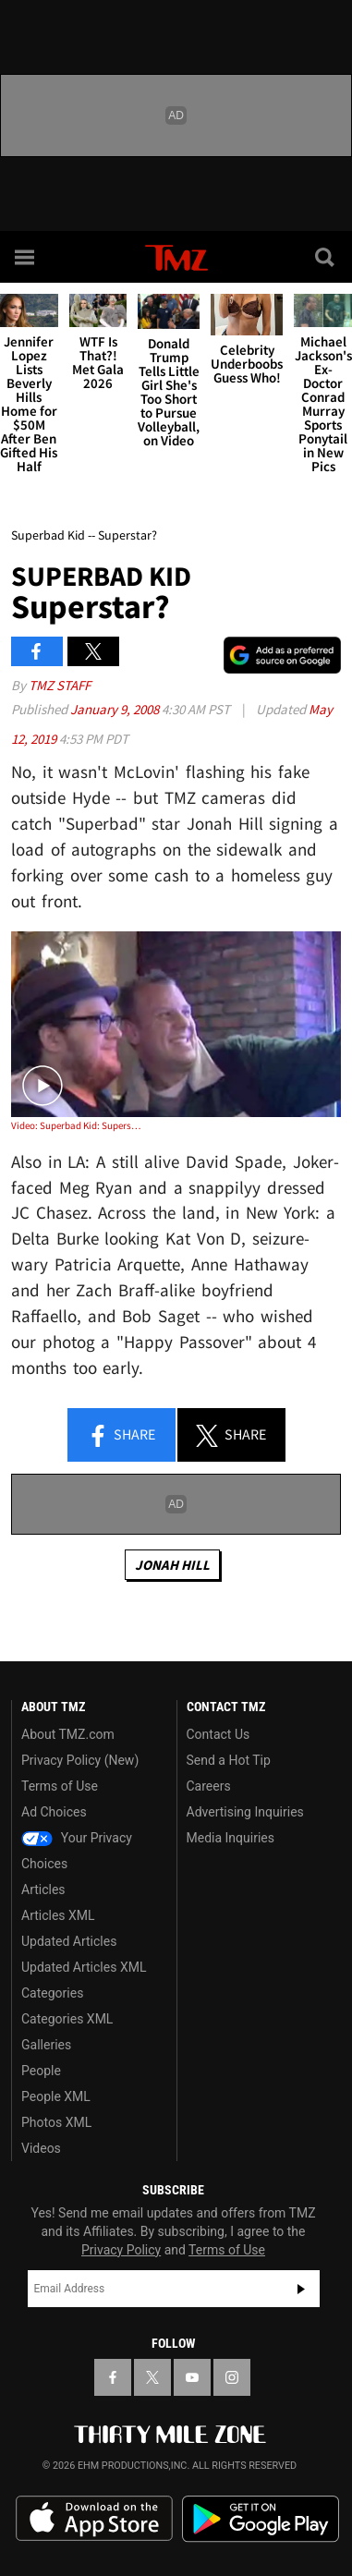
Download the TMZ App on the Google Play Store (260, 2519)
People (41, 2070)
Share (121, 1436)
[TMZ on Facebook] (112, 2377)
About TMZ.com (68, 1734)
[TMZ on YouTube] (192, 2377)
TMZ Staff (60, 685)
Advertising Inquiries (245, 1811)
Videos (41, 2148)
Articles (43, 1889)
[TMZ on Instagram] (231, 2377)
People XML (56, 2096)
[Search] (326, 257)
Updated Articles (68, 1941)
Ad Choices (54, 1811)
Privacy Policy (121, 2249)
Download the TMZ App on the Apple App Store (94, 2519)
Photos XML (56, 2122)
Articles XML (58, 1915)
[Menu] (26, 257)
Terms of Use (59, 1786)
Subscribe (301, 2288)
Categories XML (67, 2018)
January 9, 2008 (116, 709)
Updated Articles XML (83, 1967)
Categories (52, 1993)
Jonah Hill (172, 1565)
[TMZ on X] (152, 2377)
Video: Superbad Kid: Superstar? (77, 1125)
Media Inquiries (230, 1837)
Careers (209, 1786)
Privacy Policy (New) (80, 1760)
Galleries (46, 2044)
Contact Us (218, 1734)
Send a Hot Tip (229, 1760)
